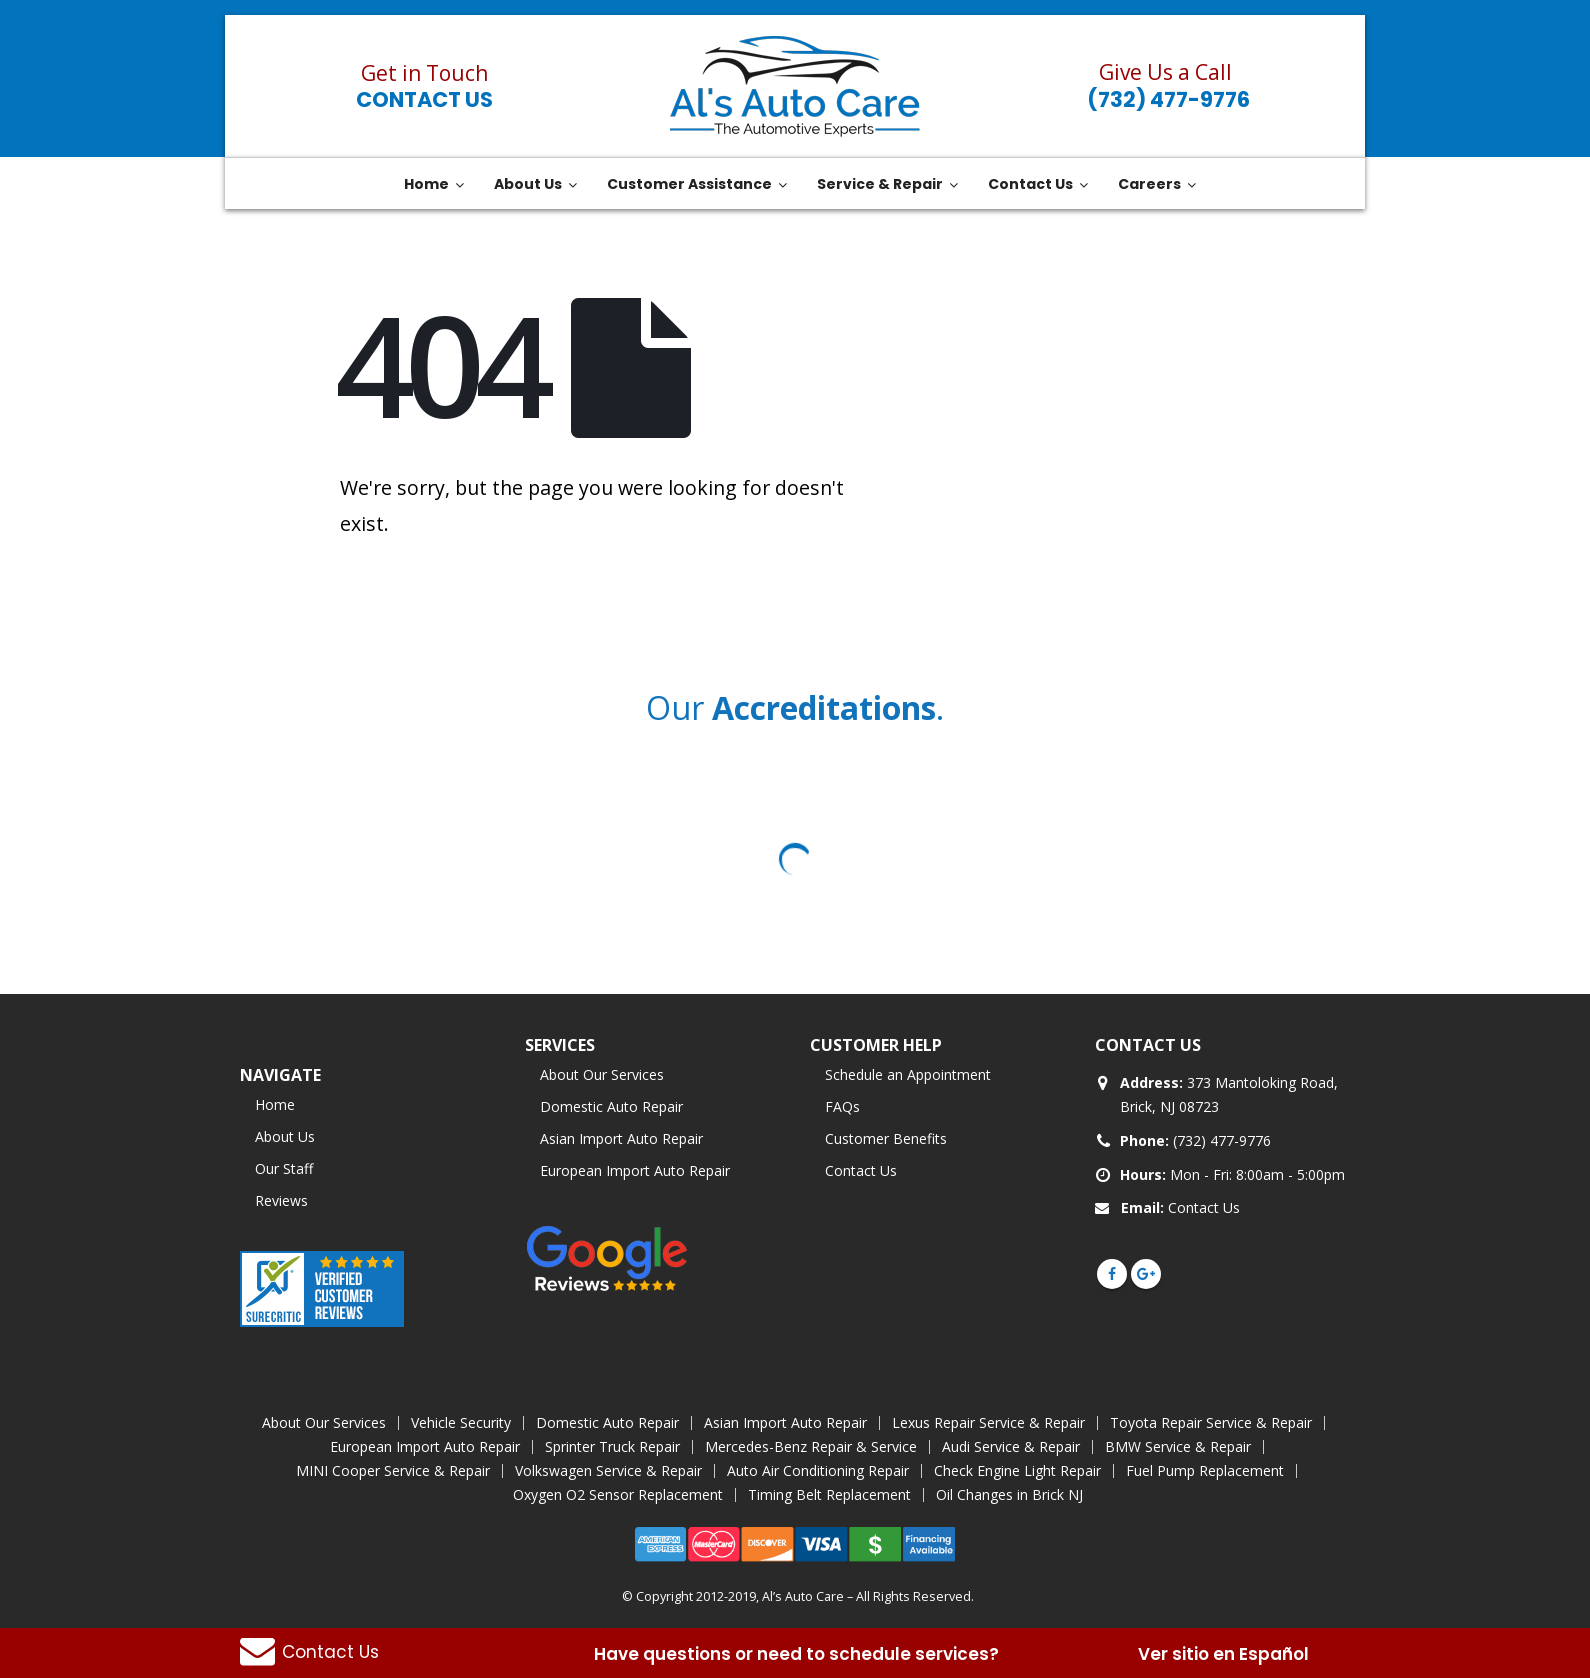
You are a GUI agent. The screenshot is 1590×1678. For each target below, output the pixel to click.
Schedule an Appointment (908, 1074)
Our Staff (284, 1168)
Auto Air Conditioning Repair (818, 1470)
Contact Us (424, 99)
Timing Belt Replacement (829, 1494)
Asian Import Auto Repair (621, 1138)
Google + (1146, 1274)
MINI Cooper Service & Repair (393, 1470)
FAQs (842, 1106)
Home (275, 1104)
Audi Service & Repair (1011, 1446)
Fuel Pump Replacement (1205, 1470)
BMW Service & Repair (1178, 1446)
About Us (285, 1136)
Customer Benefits (886, 1138)
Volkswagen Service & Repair (608, 1470)
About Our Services (602, 1074)
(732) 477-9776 (1168, 99)
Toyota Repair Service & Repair (1211, 1422)
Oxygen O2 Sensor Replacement (618, 1494)
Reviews (281, 1200)
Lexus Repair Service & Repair (988, 1422)
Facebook (1112, 1274)
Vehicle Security (461, 1422)
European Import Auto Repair (635, 1170)
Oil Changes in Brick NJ (1009, 1494)
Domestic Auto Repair (611, 1106)
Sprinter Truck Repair (612, 1446)
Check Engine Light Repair (1017, 1470)
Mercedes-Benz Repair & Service (811, 1446)
